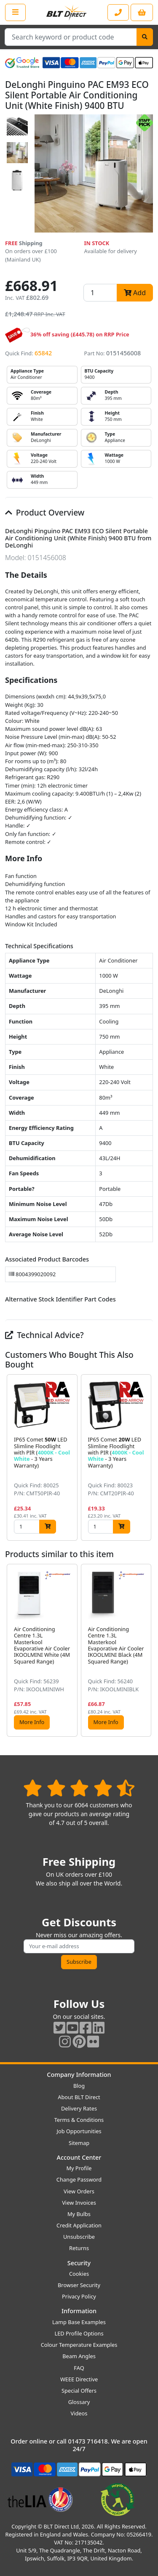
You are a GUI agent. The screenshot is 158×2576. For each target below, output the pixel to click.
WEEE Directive (79, 2379)
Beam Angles (79, 2356)
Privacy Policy (79, 2296)
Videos (79, 2413)
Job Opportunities (78, 2131)
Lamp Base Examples (79, 2322)
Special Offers (79, 2390)
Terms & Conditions (79, 2120)
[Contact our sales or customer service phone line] (118, 12)
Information (79, 2311)
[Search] (145, 37)
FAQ (79, 2368)
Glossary (79, 2402)
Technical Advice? (44, 1335)
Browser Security (79, 2285)
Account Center (79, 2157)
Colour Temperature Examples (79, 2345)
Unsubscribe (79, 2236)
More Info (31, 1722)
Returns (79, 2248)
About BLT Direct (79, 2097)
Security (79, 2263)
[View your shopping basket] (142, 12)
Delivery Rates (79, 2108)
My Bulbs (79, 2214)
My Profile (78, 2168)
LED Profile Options (78, 2333)
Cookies (79, 2273)
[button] (146, 1457)
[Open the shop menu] (15, 12)
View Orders (79, 2191)
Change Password (79, 2179)
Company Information (79, 2075)
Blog (79, 2085)
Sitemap (79, 2143)
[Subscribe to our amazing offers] (79, 1946)
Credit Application (79, 2225)
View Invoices (79, 2202)
